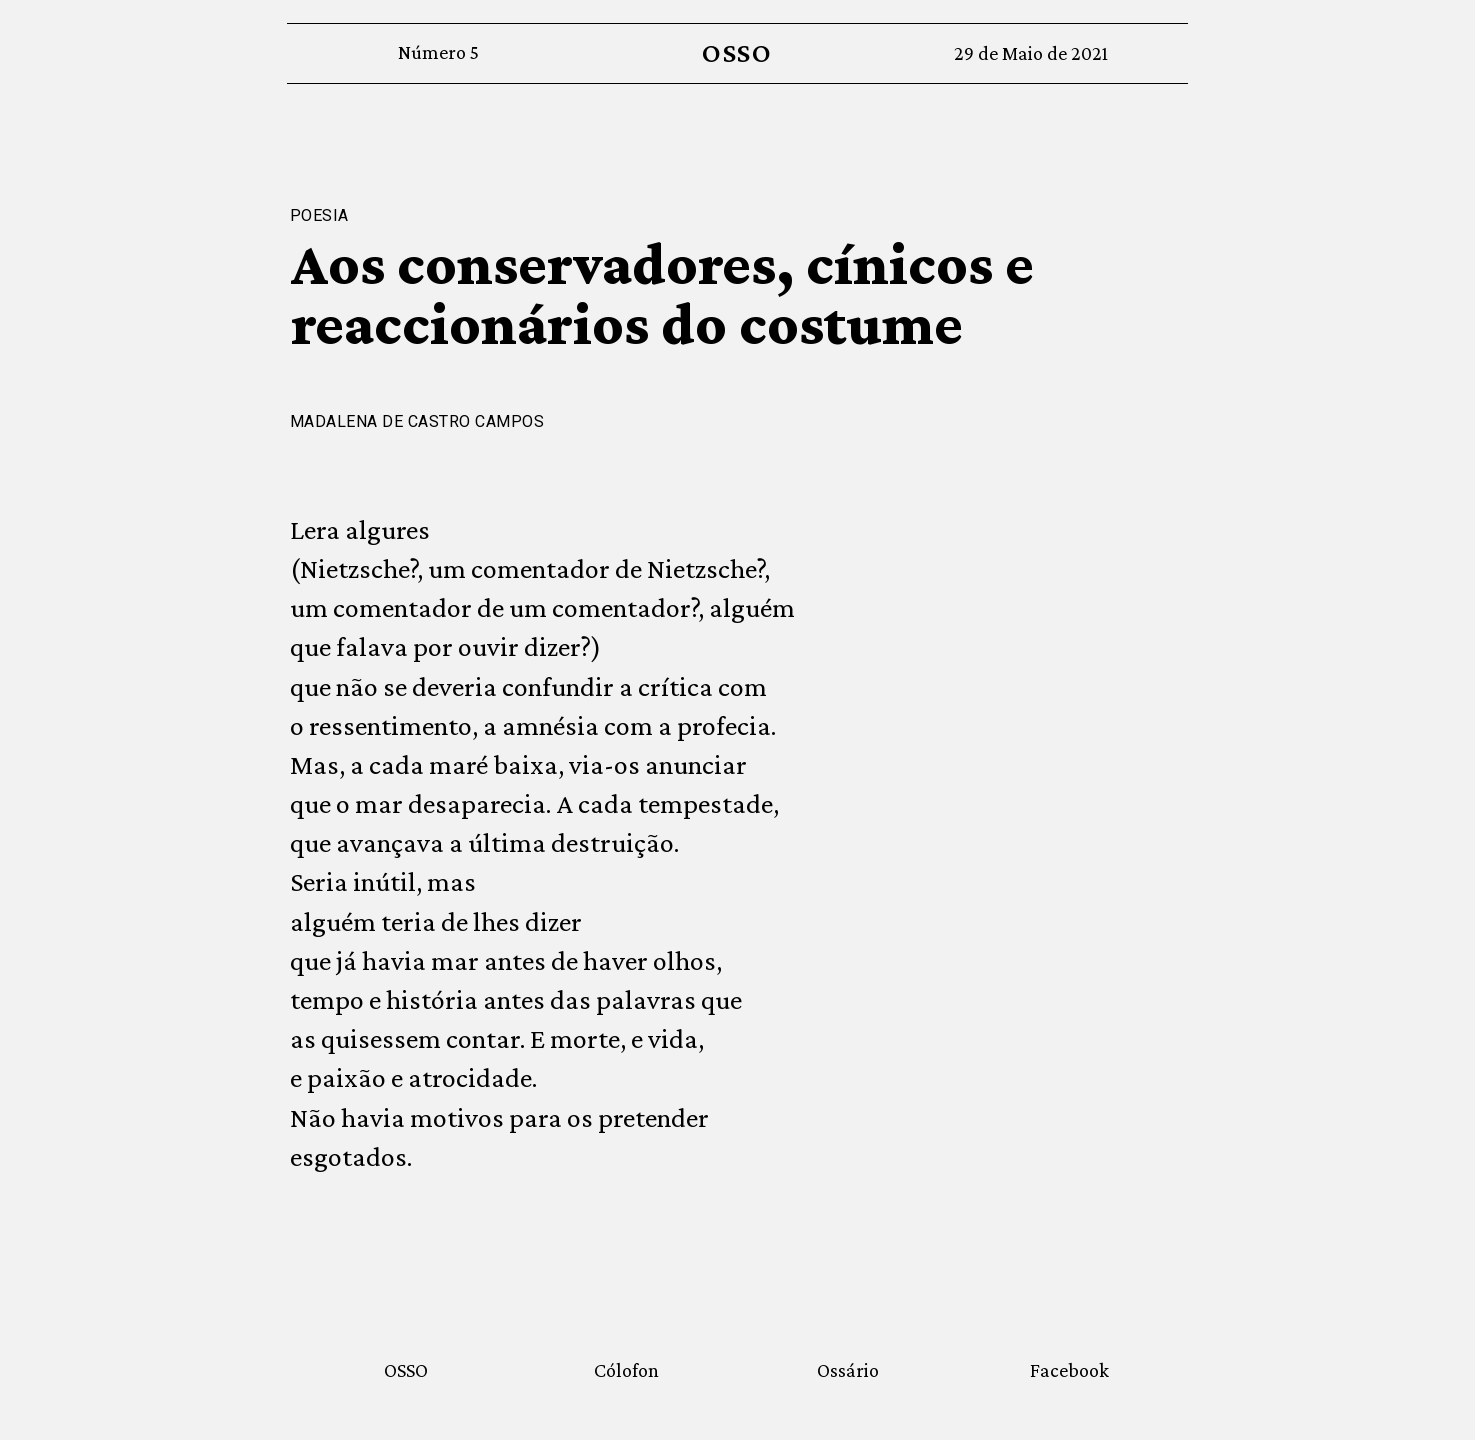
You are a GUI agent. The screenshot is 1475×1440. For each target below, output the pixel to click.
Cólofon (626, 1370)
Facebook (1069, 1370)
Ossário (848, 1370)
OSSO (737, 52)
